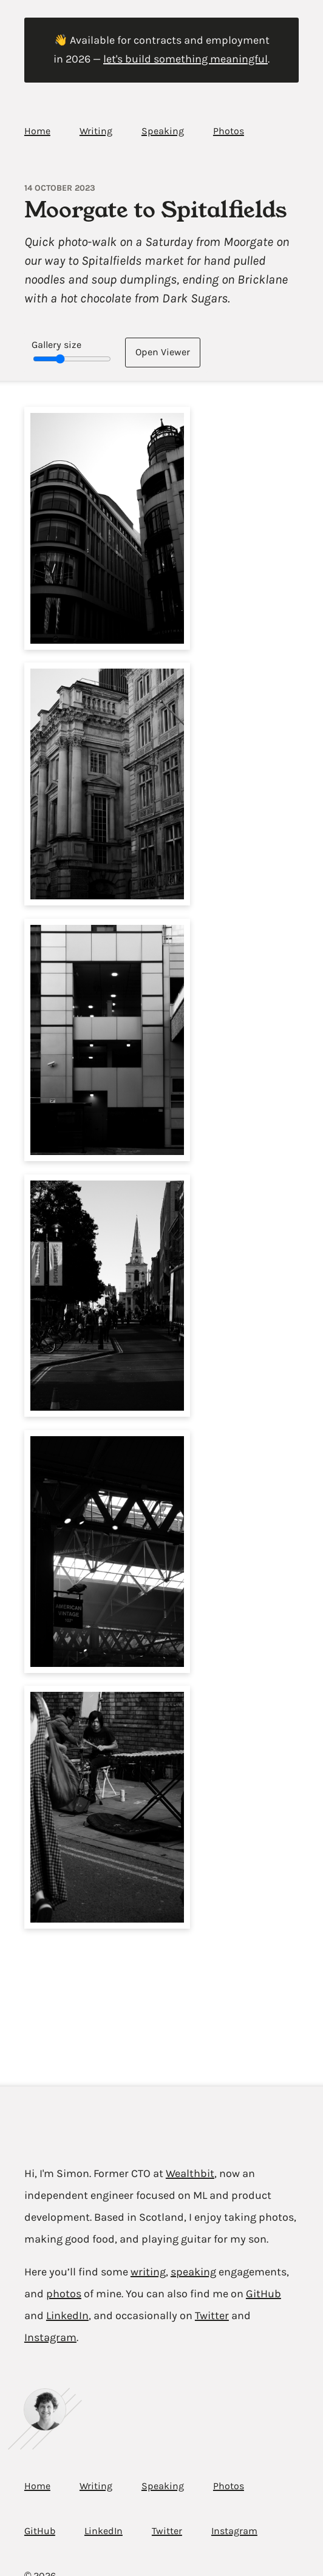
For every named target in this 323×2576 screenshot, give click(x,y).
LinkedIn (67, 2315)
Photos (228, 131)
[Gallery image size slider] (72, 359)
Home (37, 131)
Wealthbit (190, 2173)
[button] (107, 528)
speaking (193, 2271)
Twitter (212, 2315)
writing (148, 2271)
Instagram (50, 2337)
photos (63, 2293)
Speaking (162, 131)
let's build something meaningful (185, 59)
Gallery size (56, 344)
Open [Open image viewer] (162, 352)
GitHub (263, 2293)
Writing (96, 131)
